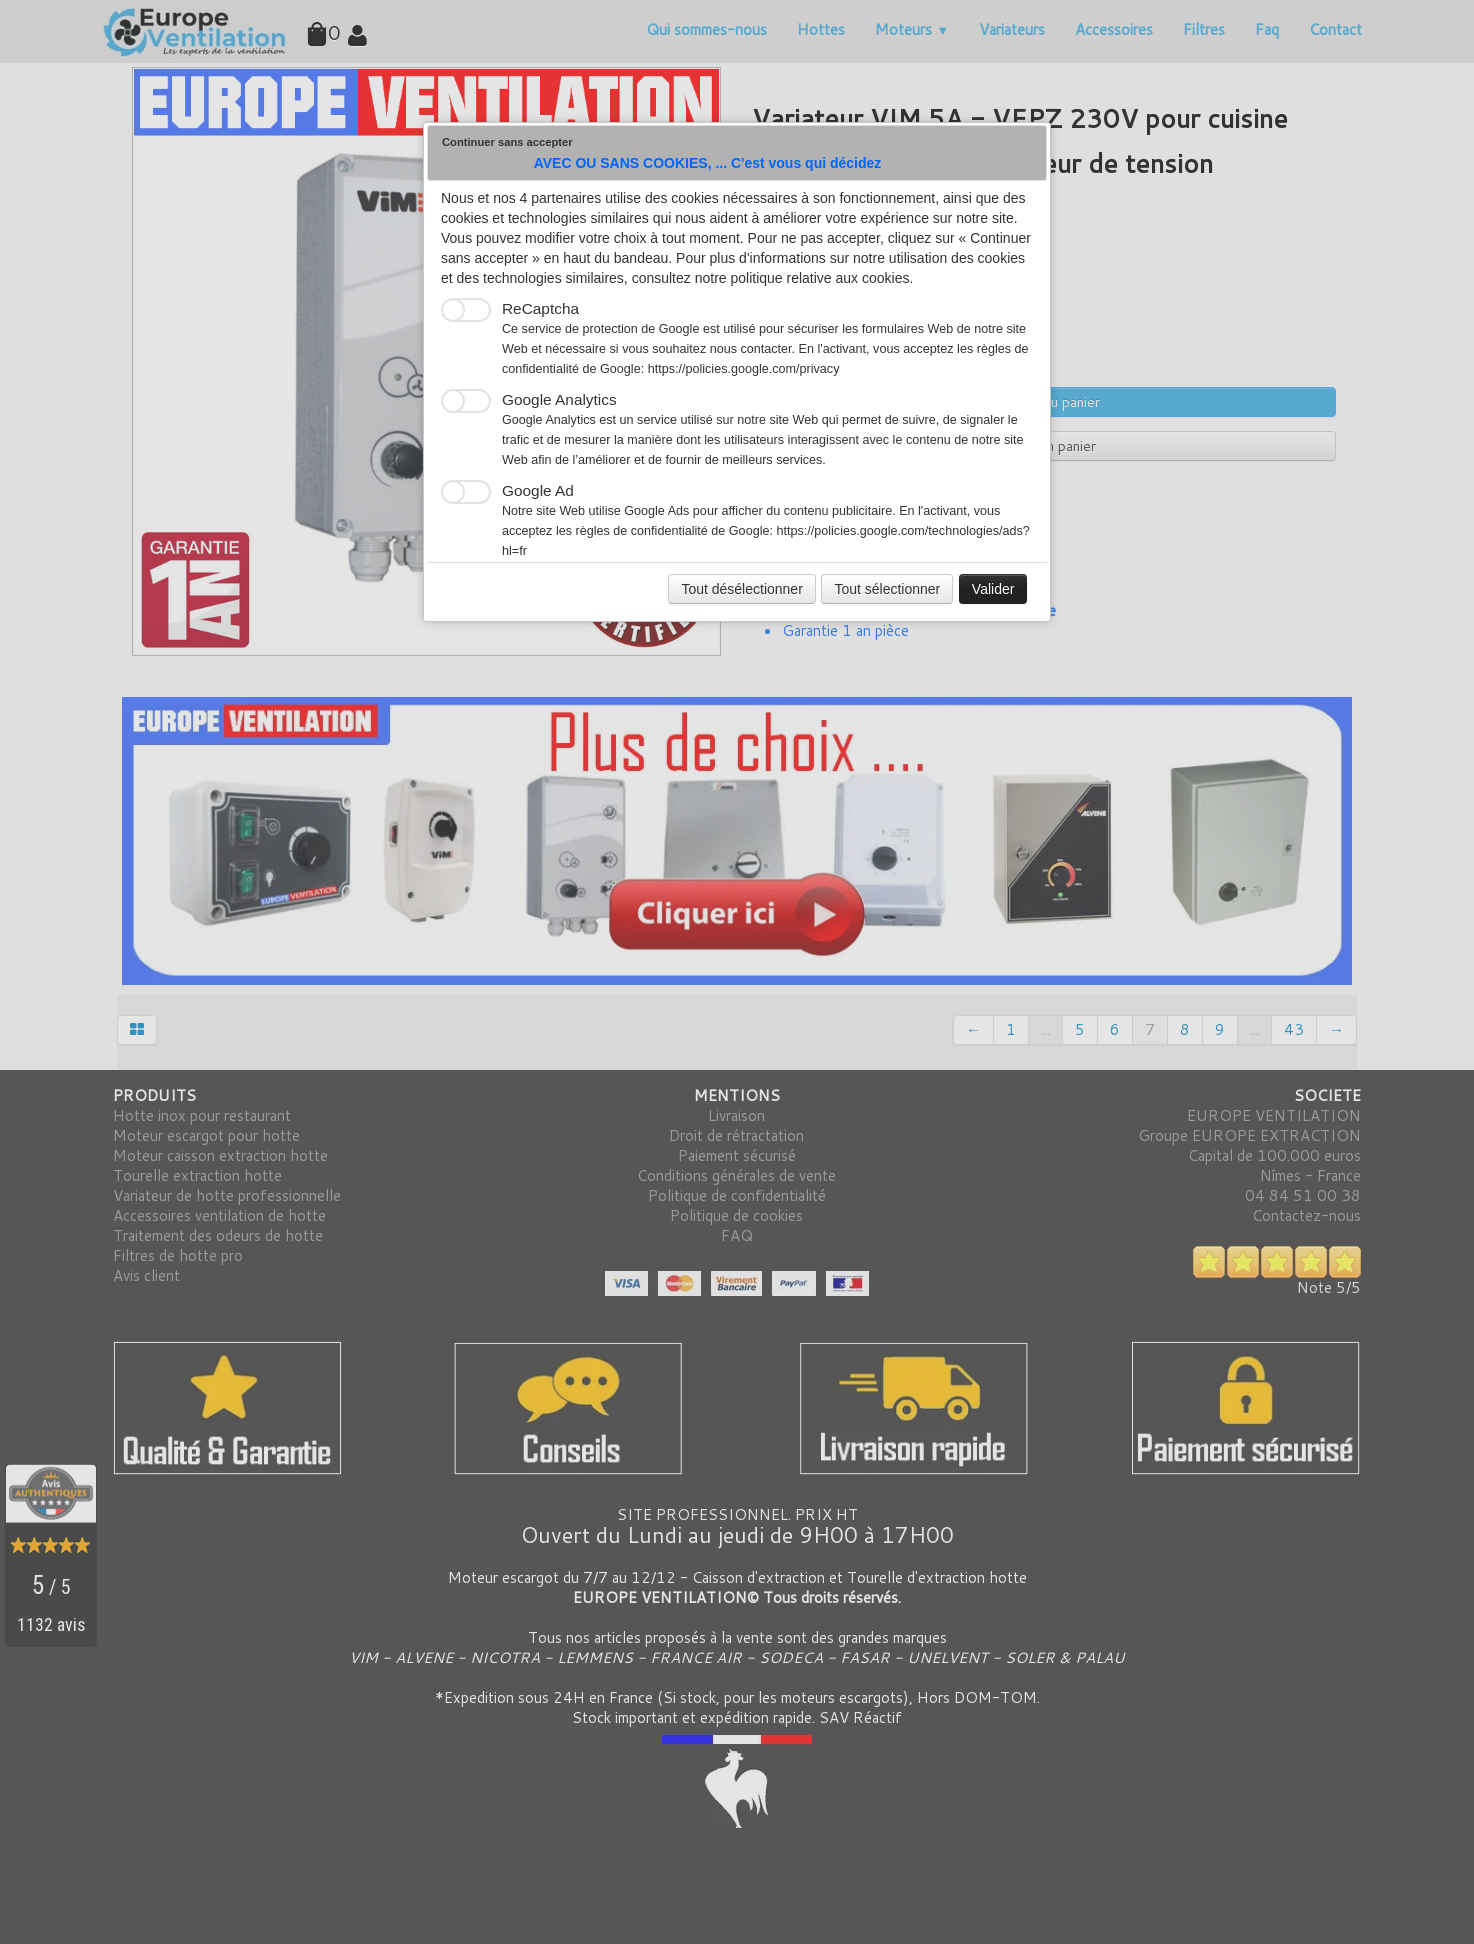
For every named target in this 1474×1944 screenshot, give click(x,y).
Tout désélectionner (741, 589)
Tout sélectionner (887, 589)
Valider (993, 589)
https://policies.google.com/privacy (744, 369)
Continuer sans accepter (507, 142)
